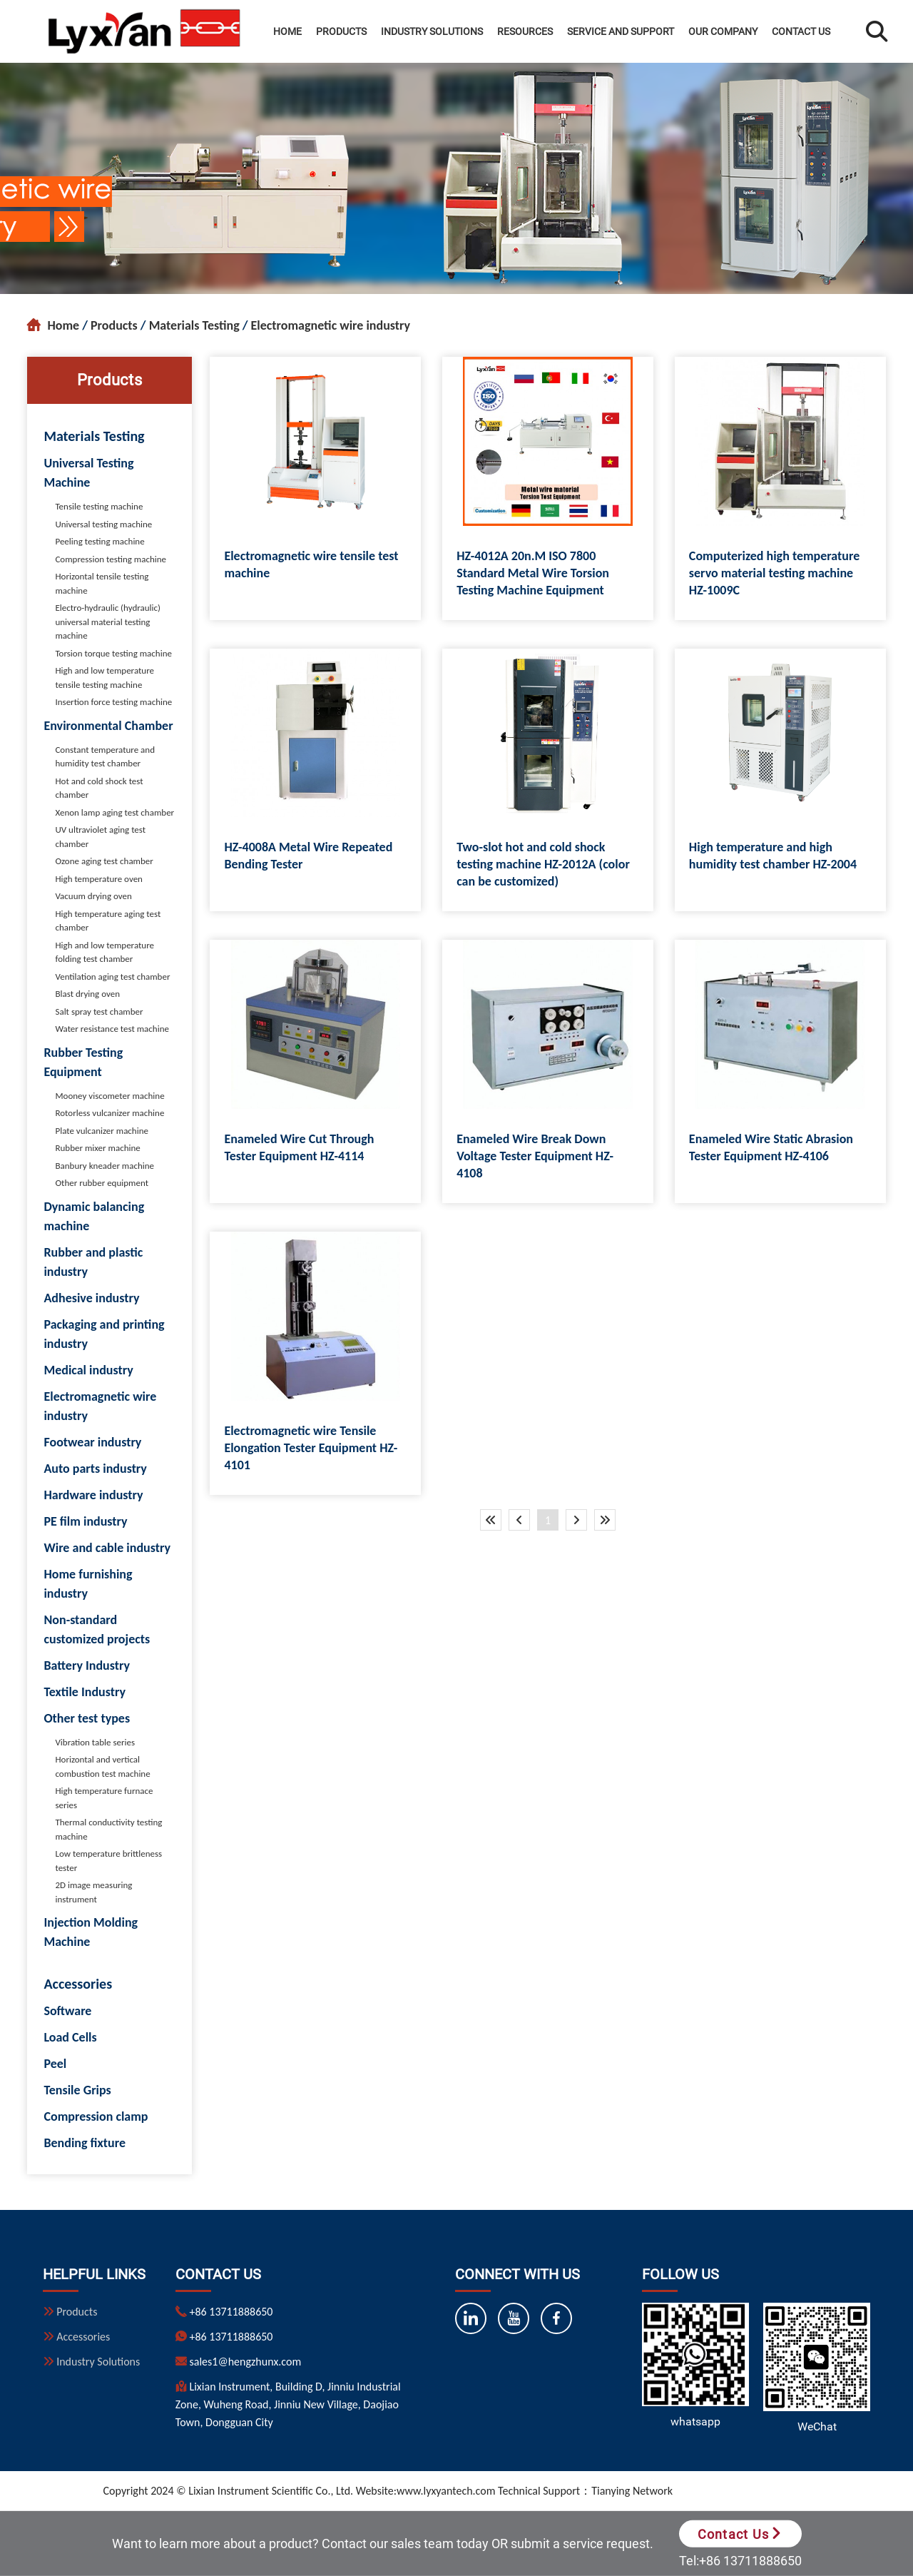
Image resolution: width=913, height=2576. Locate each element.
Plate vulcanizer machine (101, 1130)
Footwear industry (92, 1442)
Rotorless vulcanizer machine (109, 1112)
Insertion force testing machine (113, 701)
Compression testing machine (110, 559)
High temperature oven (99, 878)
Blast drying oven (87, 993)
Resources (525, 31)
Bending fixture (85, 2143)
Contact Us (801, 31)
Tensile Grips (77, 2090)
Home (287, 31)
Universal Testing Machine (88, 472)
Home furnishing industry (88, 1583)
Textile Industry (85, 1692)
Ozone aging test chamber (104, 861)
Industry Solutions (432, 31)
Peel (55, 2064)
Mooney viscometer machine (109, 1095)
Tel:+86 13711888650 (740, 2560)
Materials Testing (194, 325)
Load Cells (70, 2037)
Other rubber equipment (101, 1182)
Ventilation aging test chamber (112, 976)
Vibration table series (95, 1742)
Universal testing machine (103, 524)
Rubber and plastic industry (93, 1261)
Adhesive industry (91, 1298)
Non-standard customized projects (97, 1629)
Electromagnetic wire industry (330, 325)
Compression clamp (96, 2116)
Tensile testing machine (99, 506)
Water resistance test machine (112, 1028)
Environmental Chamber (108, 726)
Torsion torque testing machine (113, 653)
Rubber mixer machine (97, 1147)
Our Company (723, 31)
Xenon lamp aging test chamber (114, 812)
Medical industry (88, 1370)
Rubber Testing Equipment (83, 1062)
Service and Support (620, 31)
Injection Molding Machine (91, 1932)
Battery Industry (87, 1665)
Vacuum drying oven (93, 896)
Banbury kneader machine (104, 1165)
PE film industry (85, 1521)
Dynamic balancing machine (94, 1216)
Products (341, 31)
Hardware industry (93, 1495)
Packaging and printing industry (104, 1334)
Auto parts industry (95, 1468)
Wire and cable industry (107, 1548)
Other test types (87, 1718)
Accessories (78, 1983)
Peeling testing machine (99, 541)
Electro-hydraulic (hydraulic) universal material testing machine (107, 621)
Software (67, 2011)
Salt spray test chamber (99, 1011)
